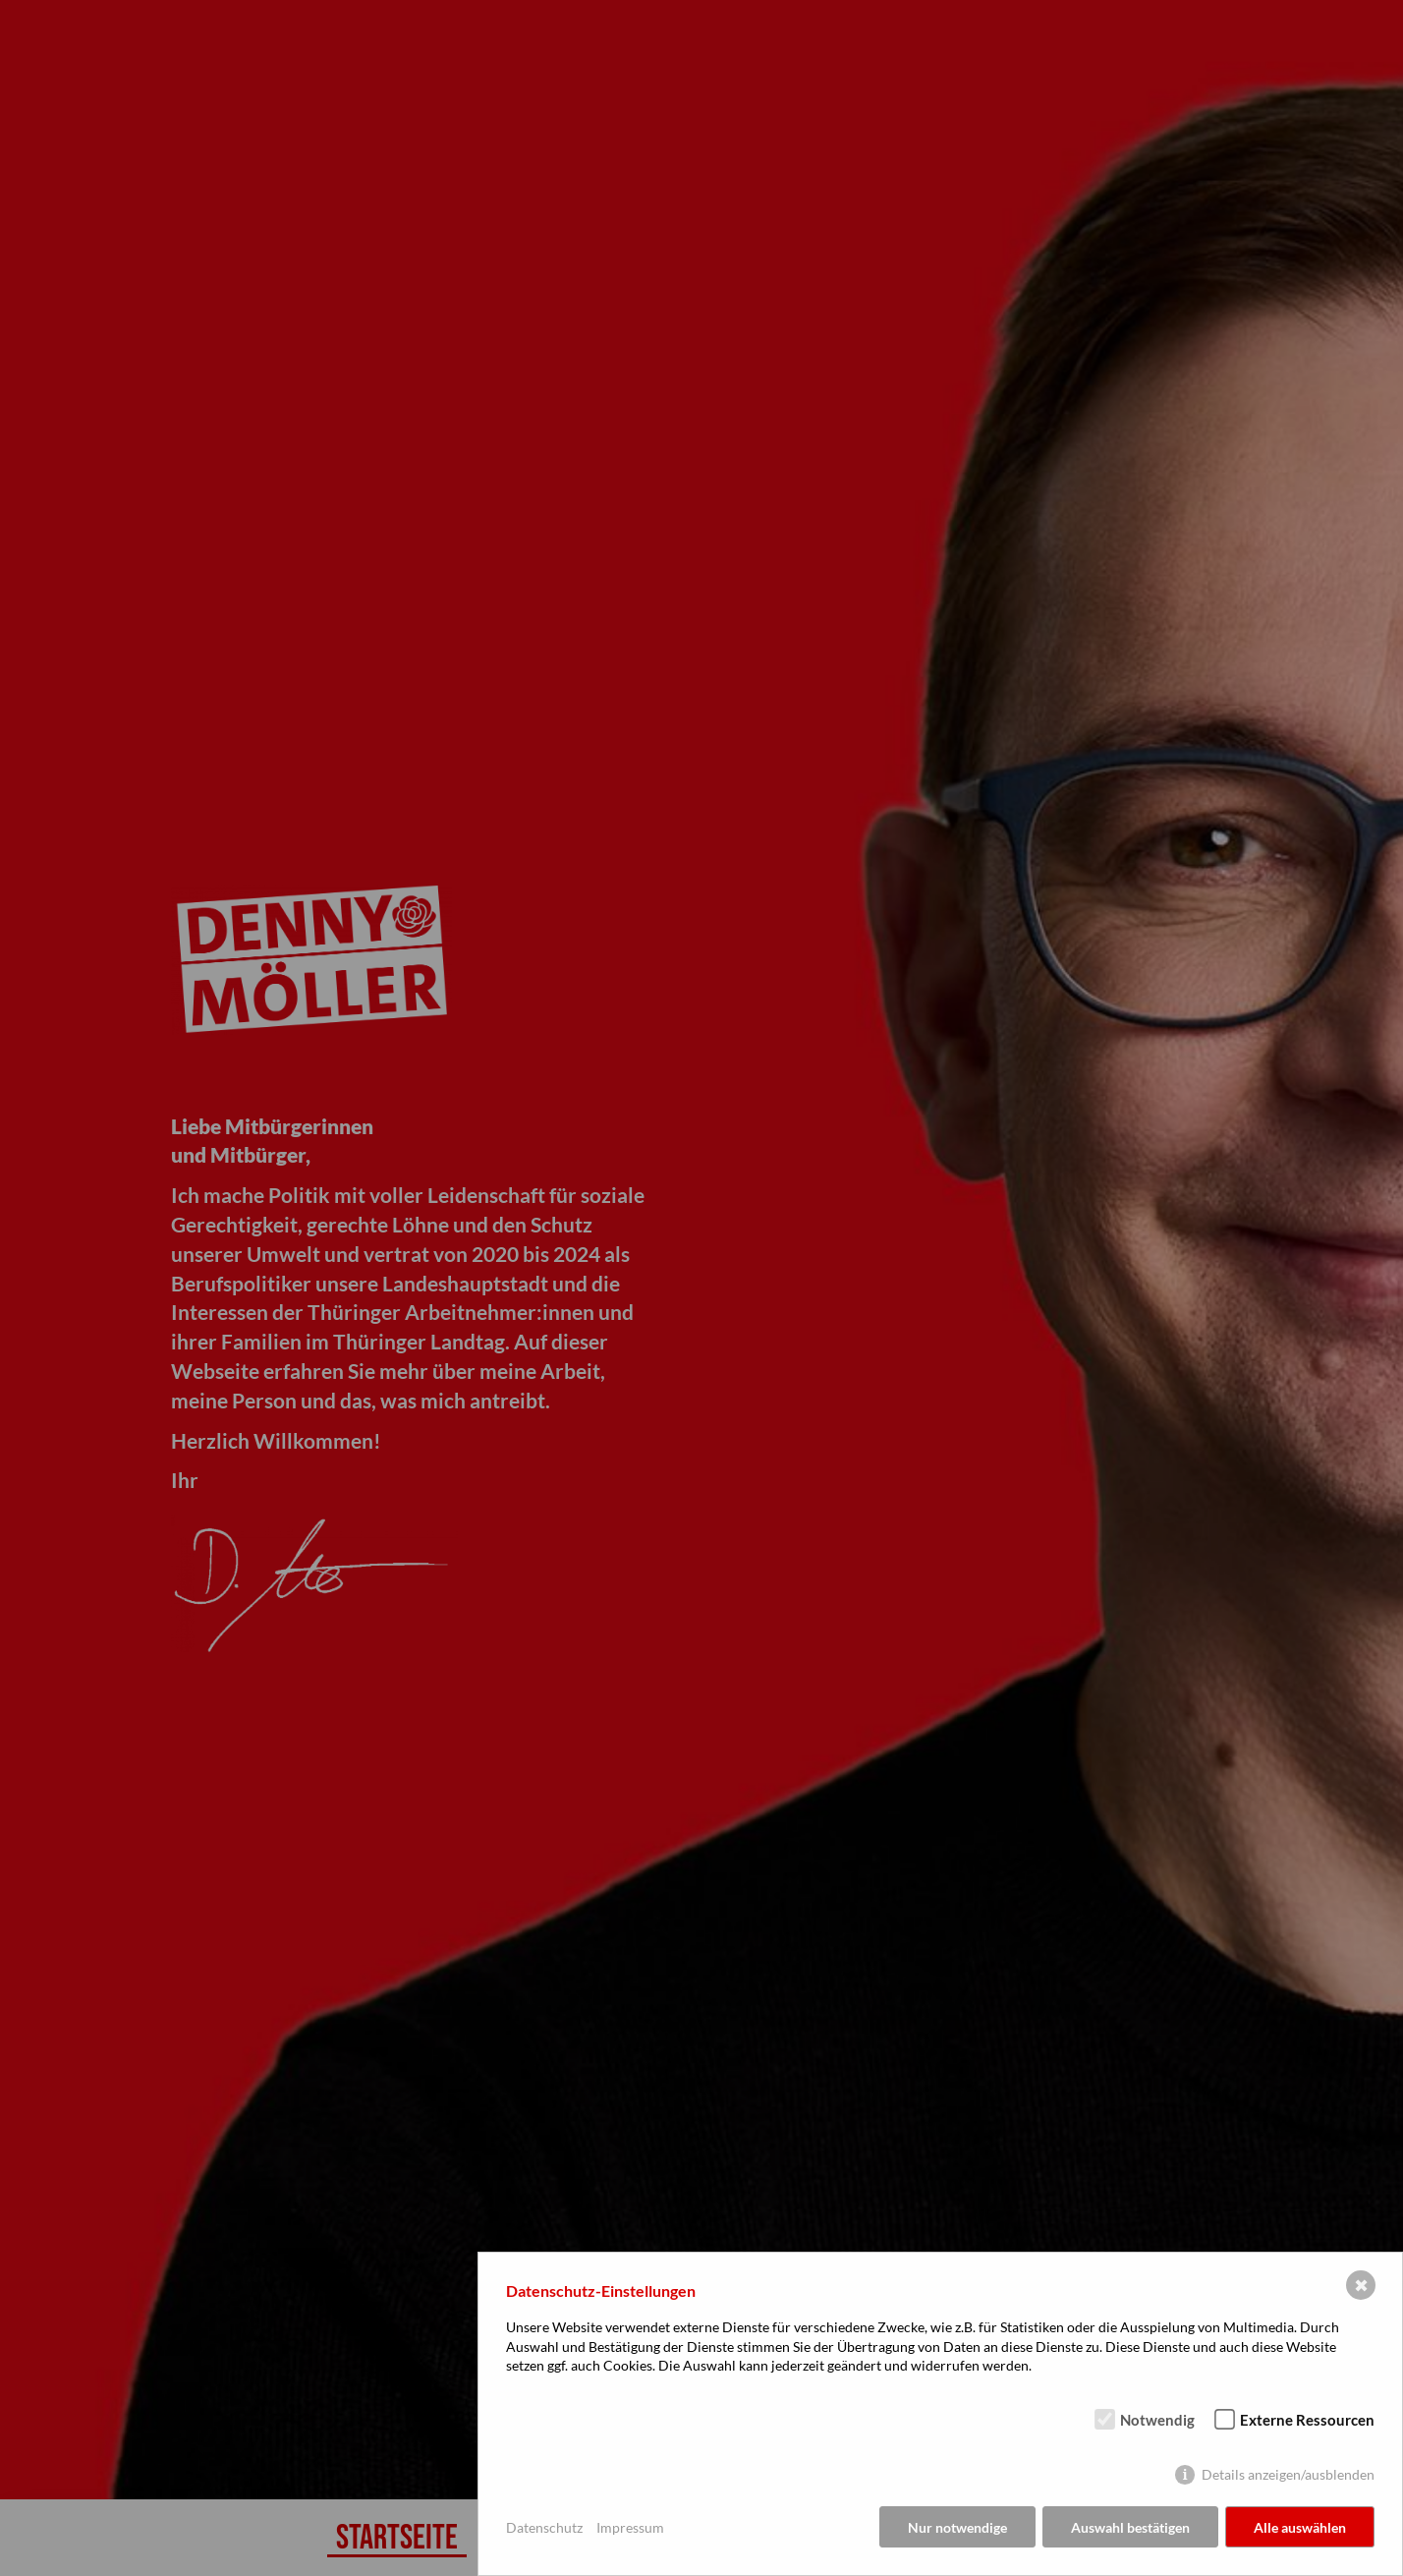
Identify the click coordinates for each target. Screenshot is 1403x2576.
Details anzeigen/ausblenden (1288, 2474)
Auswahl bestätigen (1130, 2527)
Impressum (630, 2527)
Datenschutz (544, 2527)
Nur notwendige (957, 2527)
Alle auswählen (1300, 2527)
